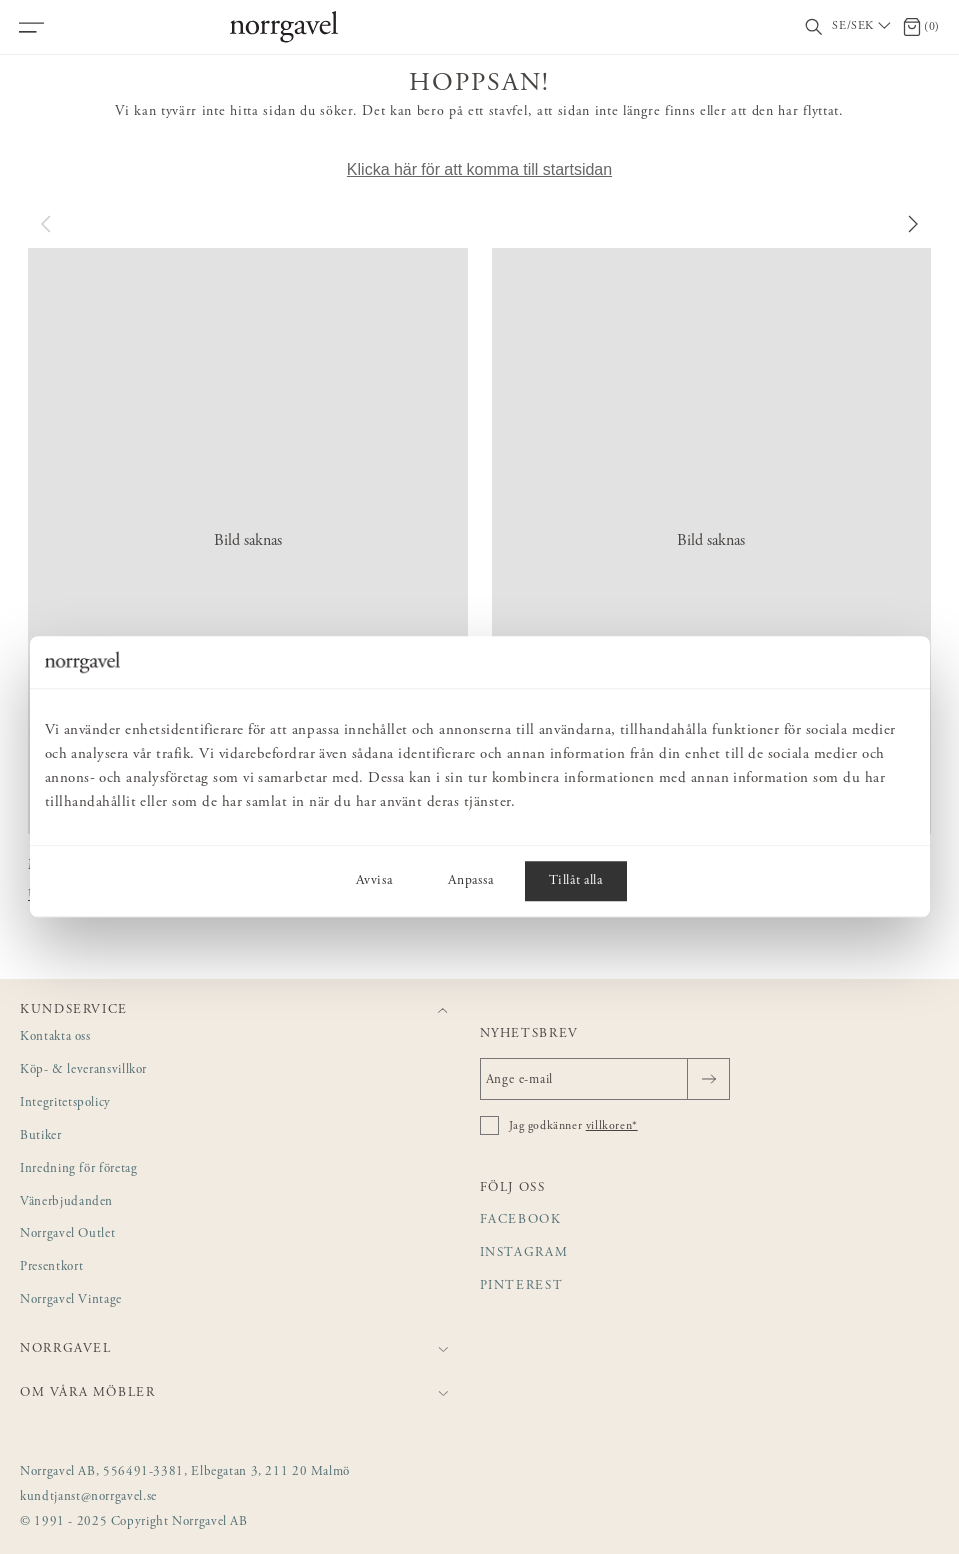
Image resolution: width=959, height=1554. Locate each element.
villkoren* (612, 1126)
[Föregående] (47, 224)
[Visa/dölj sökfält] (814, 27)
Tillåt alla (575, 882)
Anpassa (470, 882)
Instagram (524, 1253)
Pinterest (522, 1286)
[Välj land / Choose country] (863, 27)
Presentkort (51, 1267)
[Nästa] (912, 224)
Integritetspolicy (65, 1103)
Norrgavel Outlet (67, 1234)
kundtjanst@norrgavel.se (88, 1497)
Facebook (521, 1220)
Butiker (41, 1136)
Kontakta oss (55, 1037)
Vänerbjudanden (66, 1202)
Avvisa (374, 882)
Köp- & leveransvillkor (83, 1070)
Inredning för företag (78, 1169)
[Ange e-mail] (605, 1079)
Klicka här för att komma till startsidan (479, 169)
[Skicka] (708, 1079)
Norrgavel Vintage (71, 1300)
